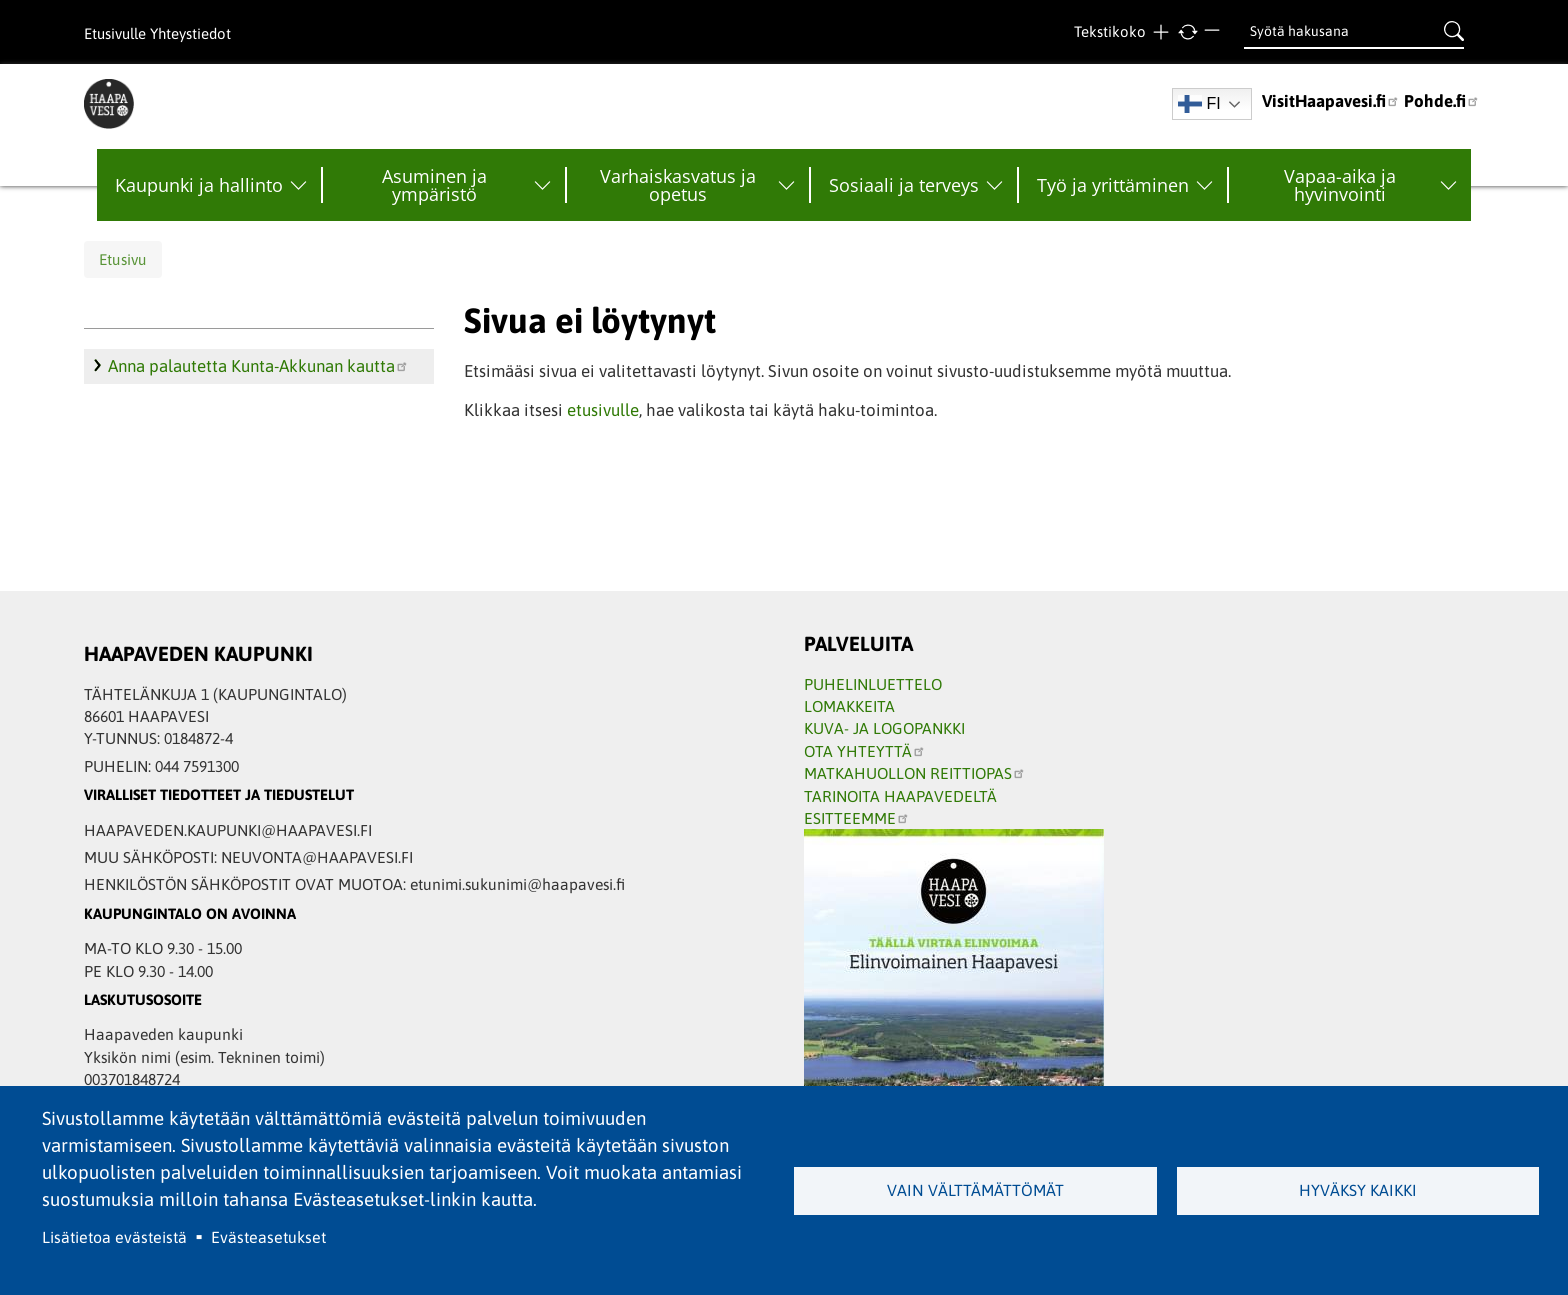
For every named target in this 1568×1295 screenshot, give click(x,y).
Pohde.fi (1442, 101)
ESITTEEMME (857, 818)
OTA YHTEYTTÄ (865, 751)
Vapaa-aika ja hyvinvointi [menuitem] (1340, 185)
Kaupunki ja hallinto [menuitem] (199, 185)
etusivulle (603, 410)
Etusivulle (115, 33)
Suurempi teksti (1160, 32)
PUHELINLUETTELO (873, 684)
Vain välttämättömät (975, 1190)
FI (1199, 104)
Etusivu (123, 259)
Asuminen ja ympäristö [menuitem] (434, 185)
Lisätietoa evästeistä (114, 1237)
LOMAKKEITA (849, 706)
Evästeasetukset (268, 1237)
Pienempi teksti (1214, 32)
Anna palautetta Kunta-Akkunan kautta (258, 366)
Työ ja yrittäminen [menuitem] (1113, 185)
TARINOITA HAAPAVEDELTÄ (900, 796)
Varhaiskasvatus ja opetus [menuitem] (678, 185)
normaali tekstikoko (1187, 32)
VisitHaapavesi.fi (1331, 101)
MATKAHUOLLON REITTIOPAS (915, 773)
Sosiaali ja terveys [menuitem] (904, 185)
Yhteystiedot (190, 33)
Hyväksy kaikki (1358, 1190)
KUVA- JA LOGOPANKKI (884, 728)
